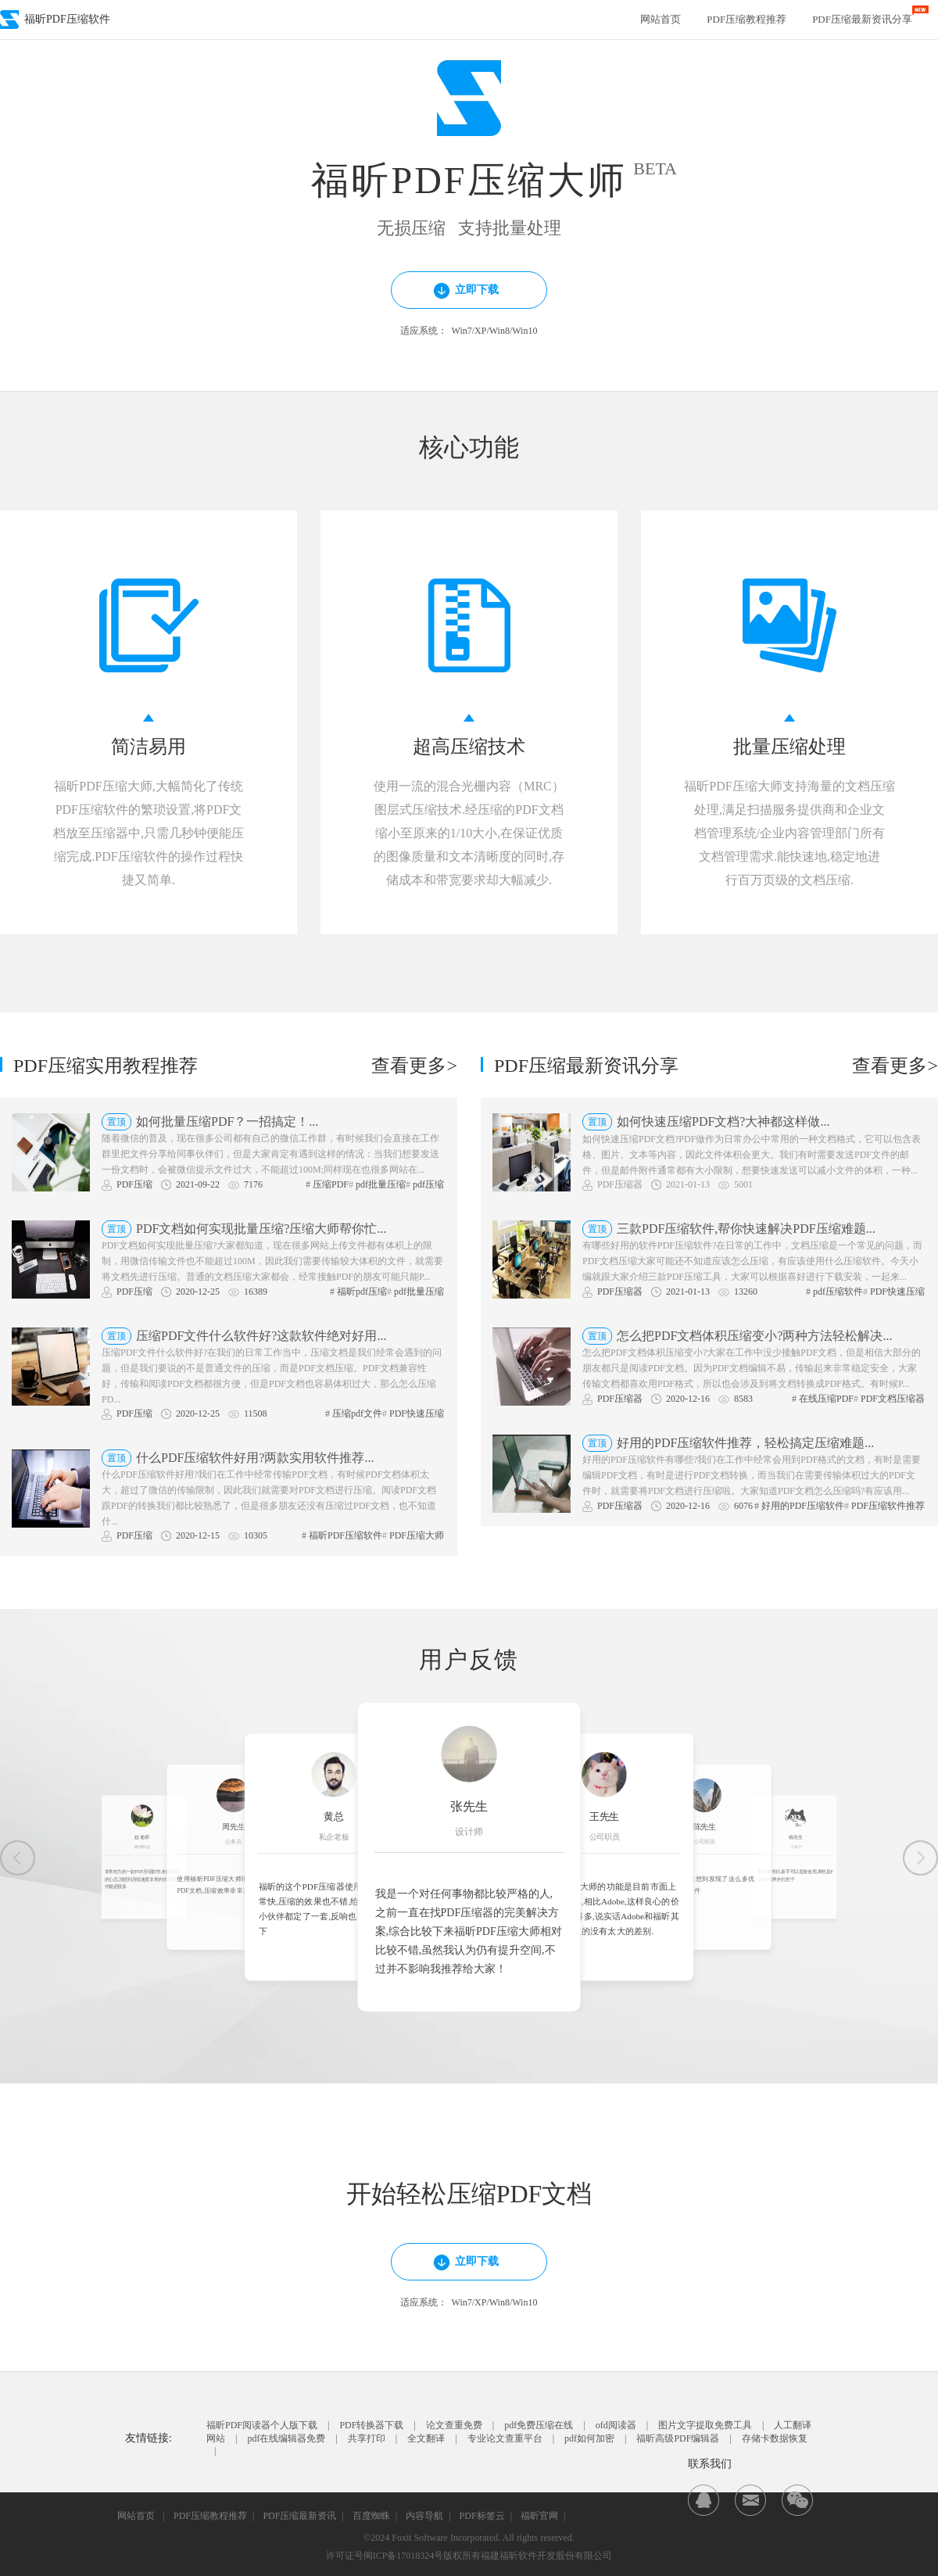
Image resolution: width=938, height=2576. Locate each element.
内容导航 (424, 2515)
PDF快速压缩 (416, 1413)
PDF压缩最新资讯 (299, 2515)
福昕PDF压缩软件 (345, 1535)
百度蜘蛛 (371, 2515)
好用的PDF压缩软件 (802, 1505)
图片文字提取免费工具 (705, 2425)
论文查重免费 (454, 2425)
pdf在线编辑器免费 (286, 2438)
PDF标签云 (482, 2515)
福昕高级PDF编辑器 (677, 2438)
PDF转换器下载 (371, 2425)
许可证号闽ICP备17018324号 (385, 2555)
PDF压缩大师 (416, 1535)
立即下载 (458, 292)
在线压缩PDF (826, 1398)
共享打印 (366, 2438)
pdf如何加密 (589, 2438)
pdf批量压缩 (381, 1184)
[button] (17, 1858)
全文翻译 (426, 2438)
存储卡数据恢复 (774, 2438)
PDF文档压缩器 (893, 1398)
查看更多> (414, 1065)
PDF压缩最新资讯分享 (862, 19)
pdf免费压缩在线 (538, 2425)
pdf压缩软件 (838, 1291)
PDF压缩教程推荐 (746, 19)
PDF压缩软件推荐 (888, 1505)
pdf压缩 (428, 1184)
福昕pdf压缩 (362, 1291)
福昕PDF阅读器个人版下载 (261, 2425)
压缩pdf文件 (357, 1413)
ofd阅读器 (616, 2425)
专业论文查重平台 (504, 2438)
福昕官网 (539, 2515)
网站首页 (660, 19)
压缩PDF (331, 1184)
